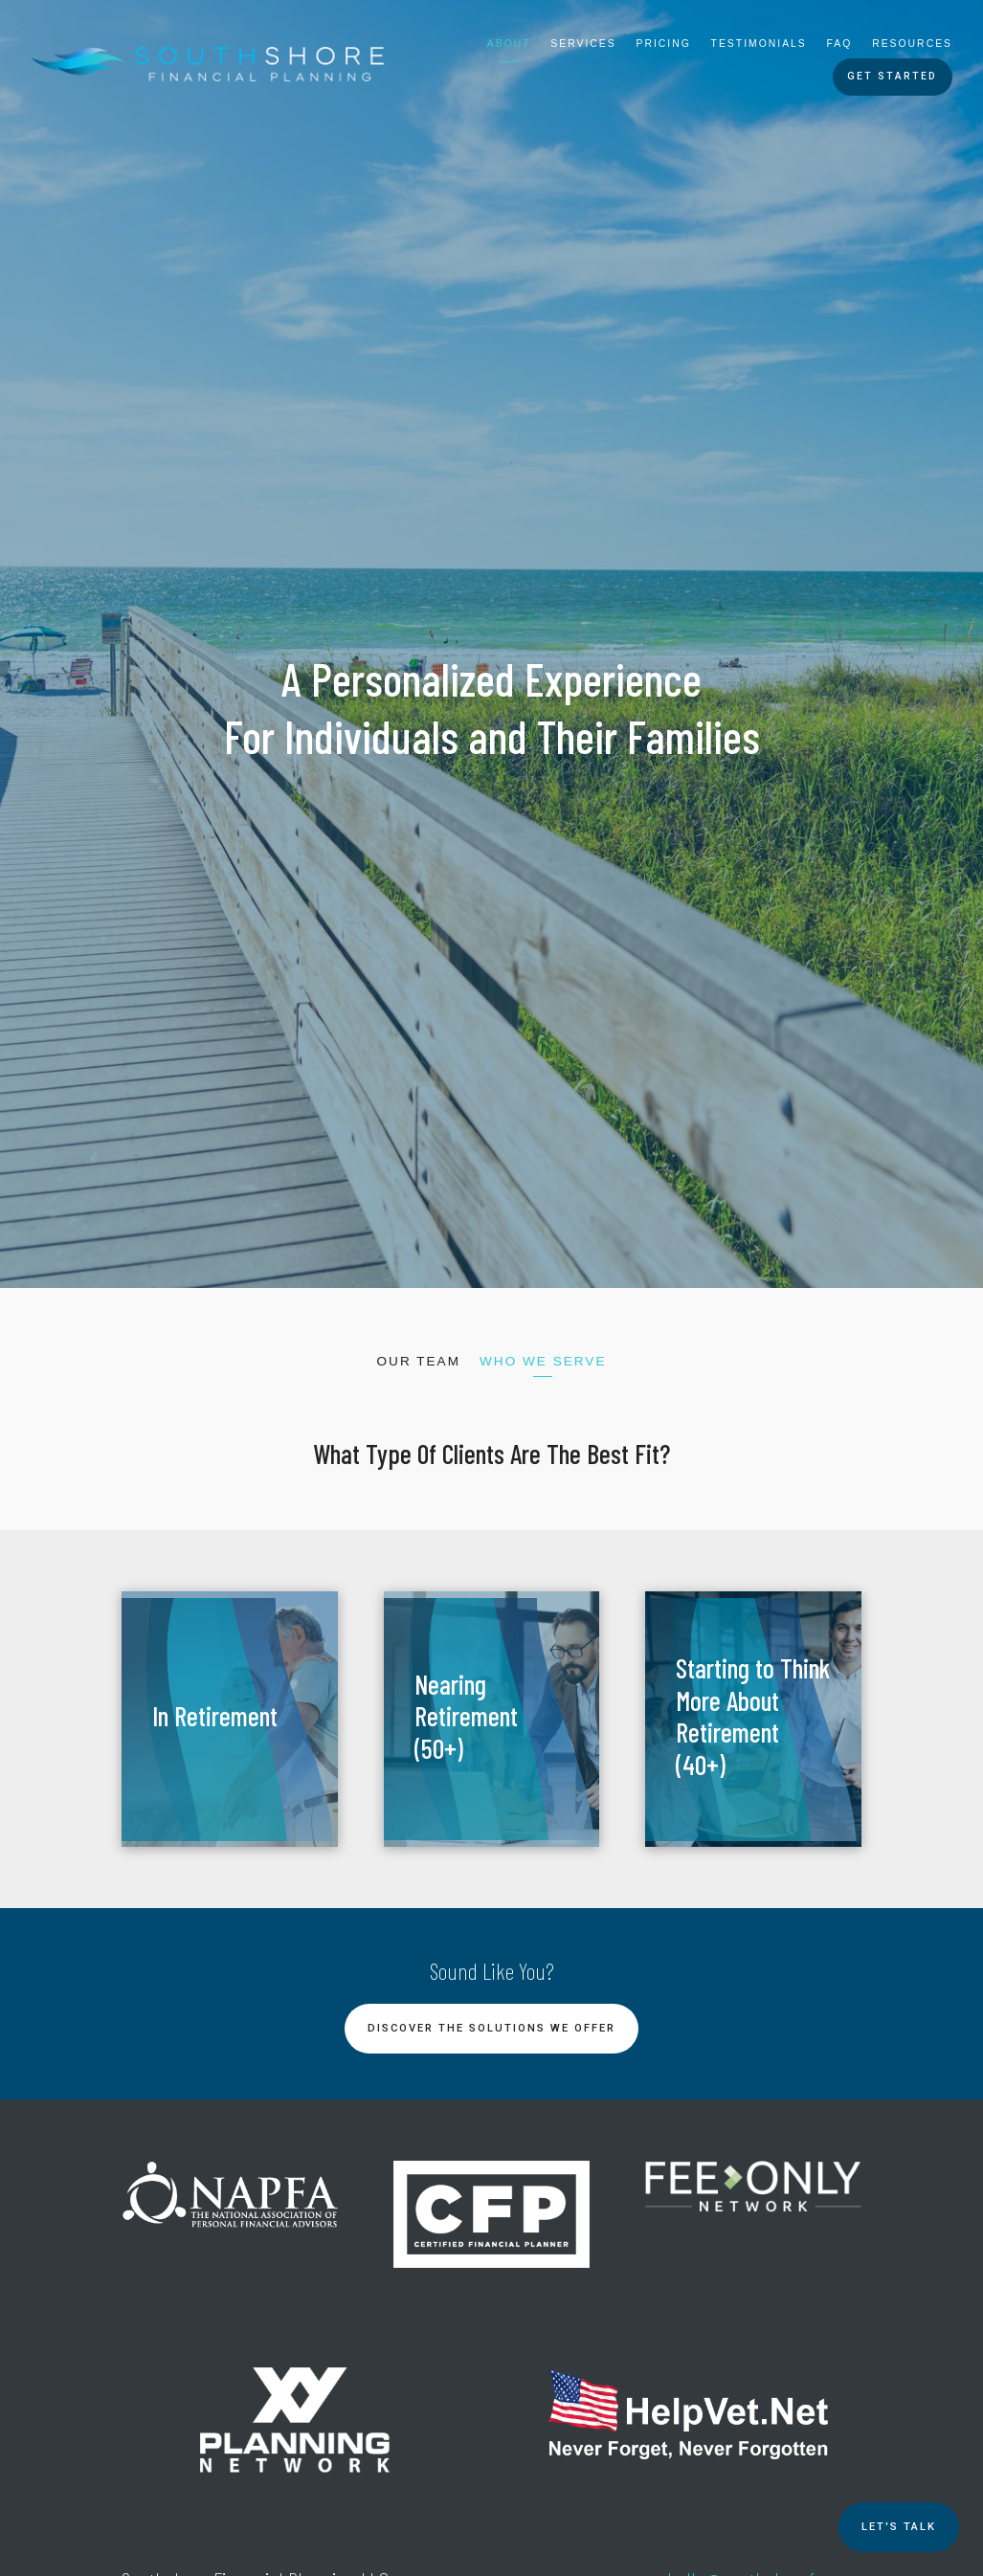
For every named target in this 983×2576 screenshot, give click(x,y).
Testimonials (759, 43)
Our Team (418, 1361)
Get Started (892, 76)
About (509, 43)
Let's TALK (898, 2526)
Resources (912, 43)
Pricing (664, 43)
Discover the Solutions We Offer (491, 2028)
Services (582, 43)
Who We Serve (543, 1361)
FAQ (840, 43)
